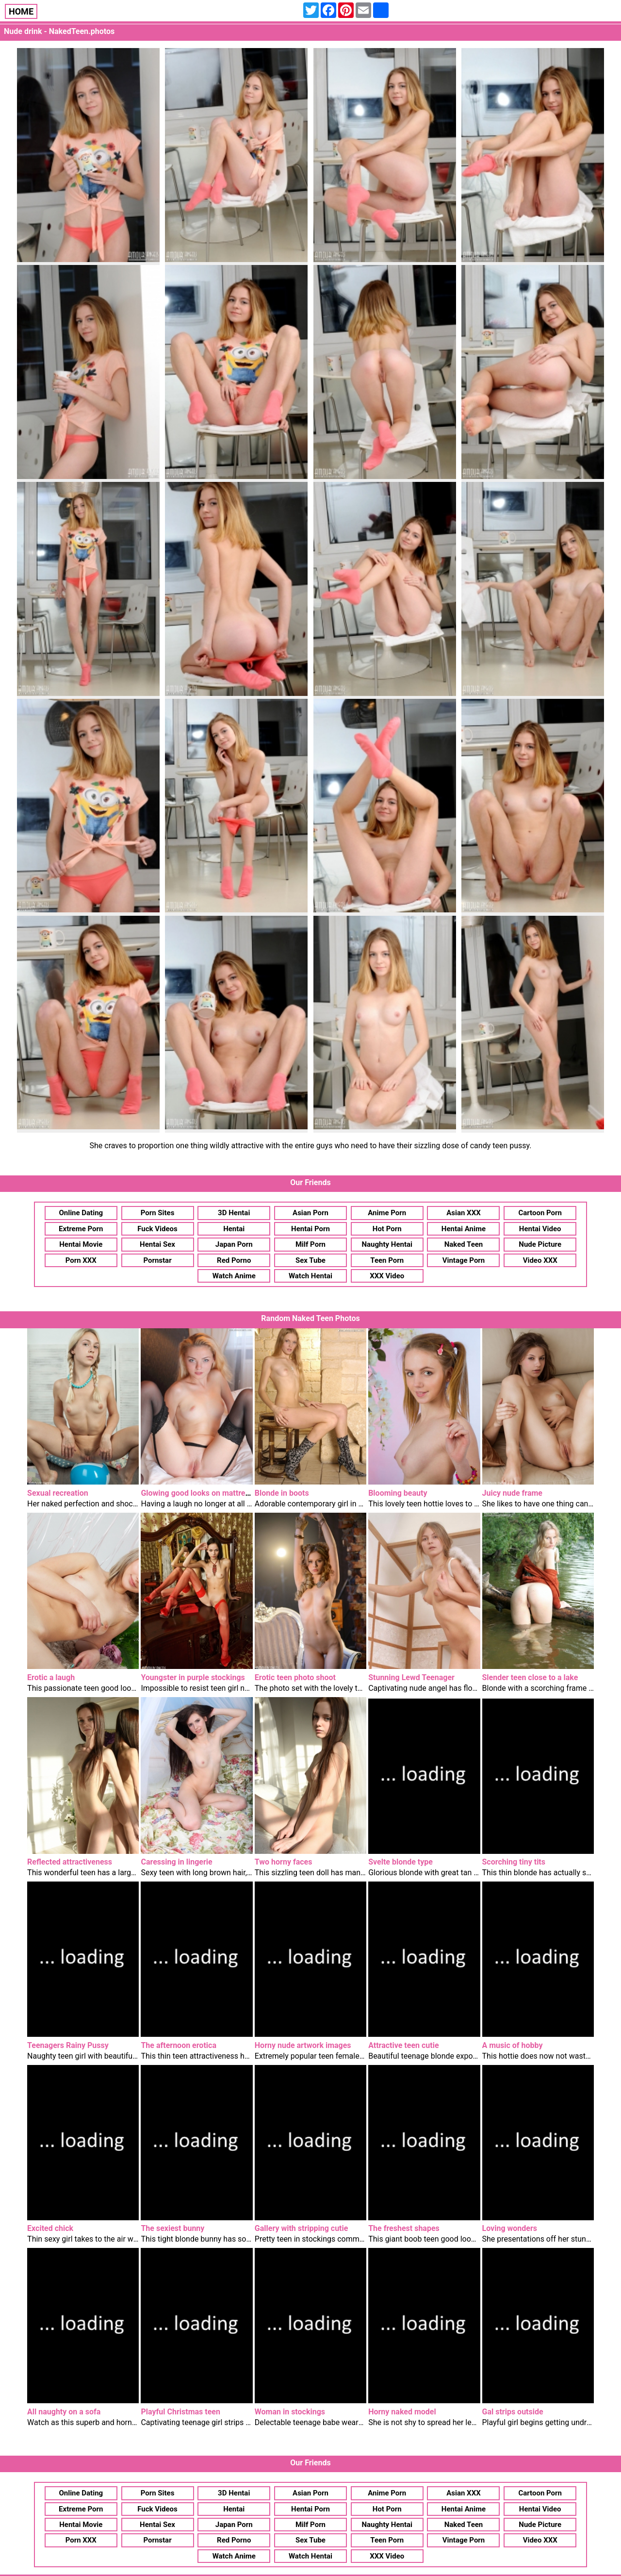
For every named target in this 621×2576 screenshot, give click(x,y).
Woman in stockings (290, 2411)
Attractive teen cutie (403, 2045)
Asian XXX (463, 1212)
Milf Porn (310, 1244)
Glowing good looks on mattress (197, 1493)
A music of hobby (512, 2045)
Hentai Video (540, 1228)
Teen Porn (387, 1260)
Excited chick (50, 2228)
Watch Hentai (310, 1275)
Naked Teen (463, 1244)
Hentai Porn (310, 1228)
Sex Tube (310, 1260)
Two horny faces (283, 1861)
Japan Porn (234, 1244)
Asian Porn (310, 1212)
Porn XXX (81, 1260)
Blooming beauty (397, 1493)
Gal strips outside (512, 2411)
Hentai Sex (157, 1244)
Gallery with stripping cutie (301, 2228)
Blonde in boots (282, 1493)
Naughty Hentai (386, 1244)
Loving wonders (509, 2228)
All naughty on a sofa (63, 2411)
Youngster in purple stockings (193, 1677)
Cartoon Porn (540, 1212)
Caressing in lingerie (176, 1861)
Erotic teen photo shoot (295, 1677)
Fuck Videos (157, 1228)
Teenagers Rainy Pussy (68, 2045)
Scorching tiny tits (513, 1861)
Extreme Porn (81, 1228)
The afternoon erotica (178, 2045)
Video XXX (540, 1260)
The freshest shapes (404, 2228)
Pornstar (157, 1260)
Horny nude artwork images (303, 2045)
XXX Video (387, 1275)
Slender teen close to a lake (530, 1677)
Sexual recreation (57, 1493)
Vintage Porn (463, 1260)
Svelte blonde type (400, 1861)
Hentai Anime (463, 1228)
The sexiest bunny (172, 2228)
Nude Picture (540, 1244)
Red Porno (234, 1260)
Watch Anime (234, 1275)
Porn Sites (158, 1212)
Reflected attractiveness (69, 1861)
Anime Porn (387, 1212)
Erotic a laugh (51, 1677)
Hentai (234, 1228)
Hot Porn (387, 1228)
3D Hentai (234, 1212)
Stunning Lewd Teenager (411, 1677)
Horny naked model (402, 2411)
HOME (21, 11)
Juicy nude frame (512, 1493)
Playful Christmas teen (180, 2411)
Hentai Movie (80, 1244)
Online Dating (81, 1212)
